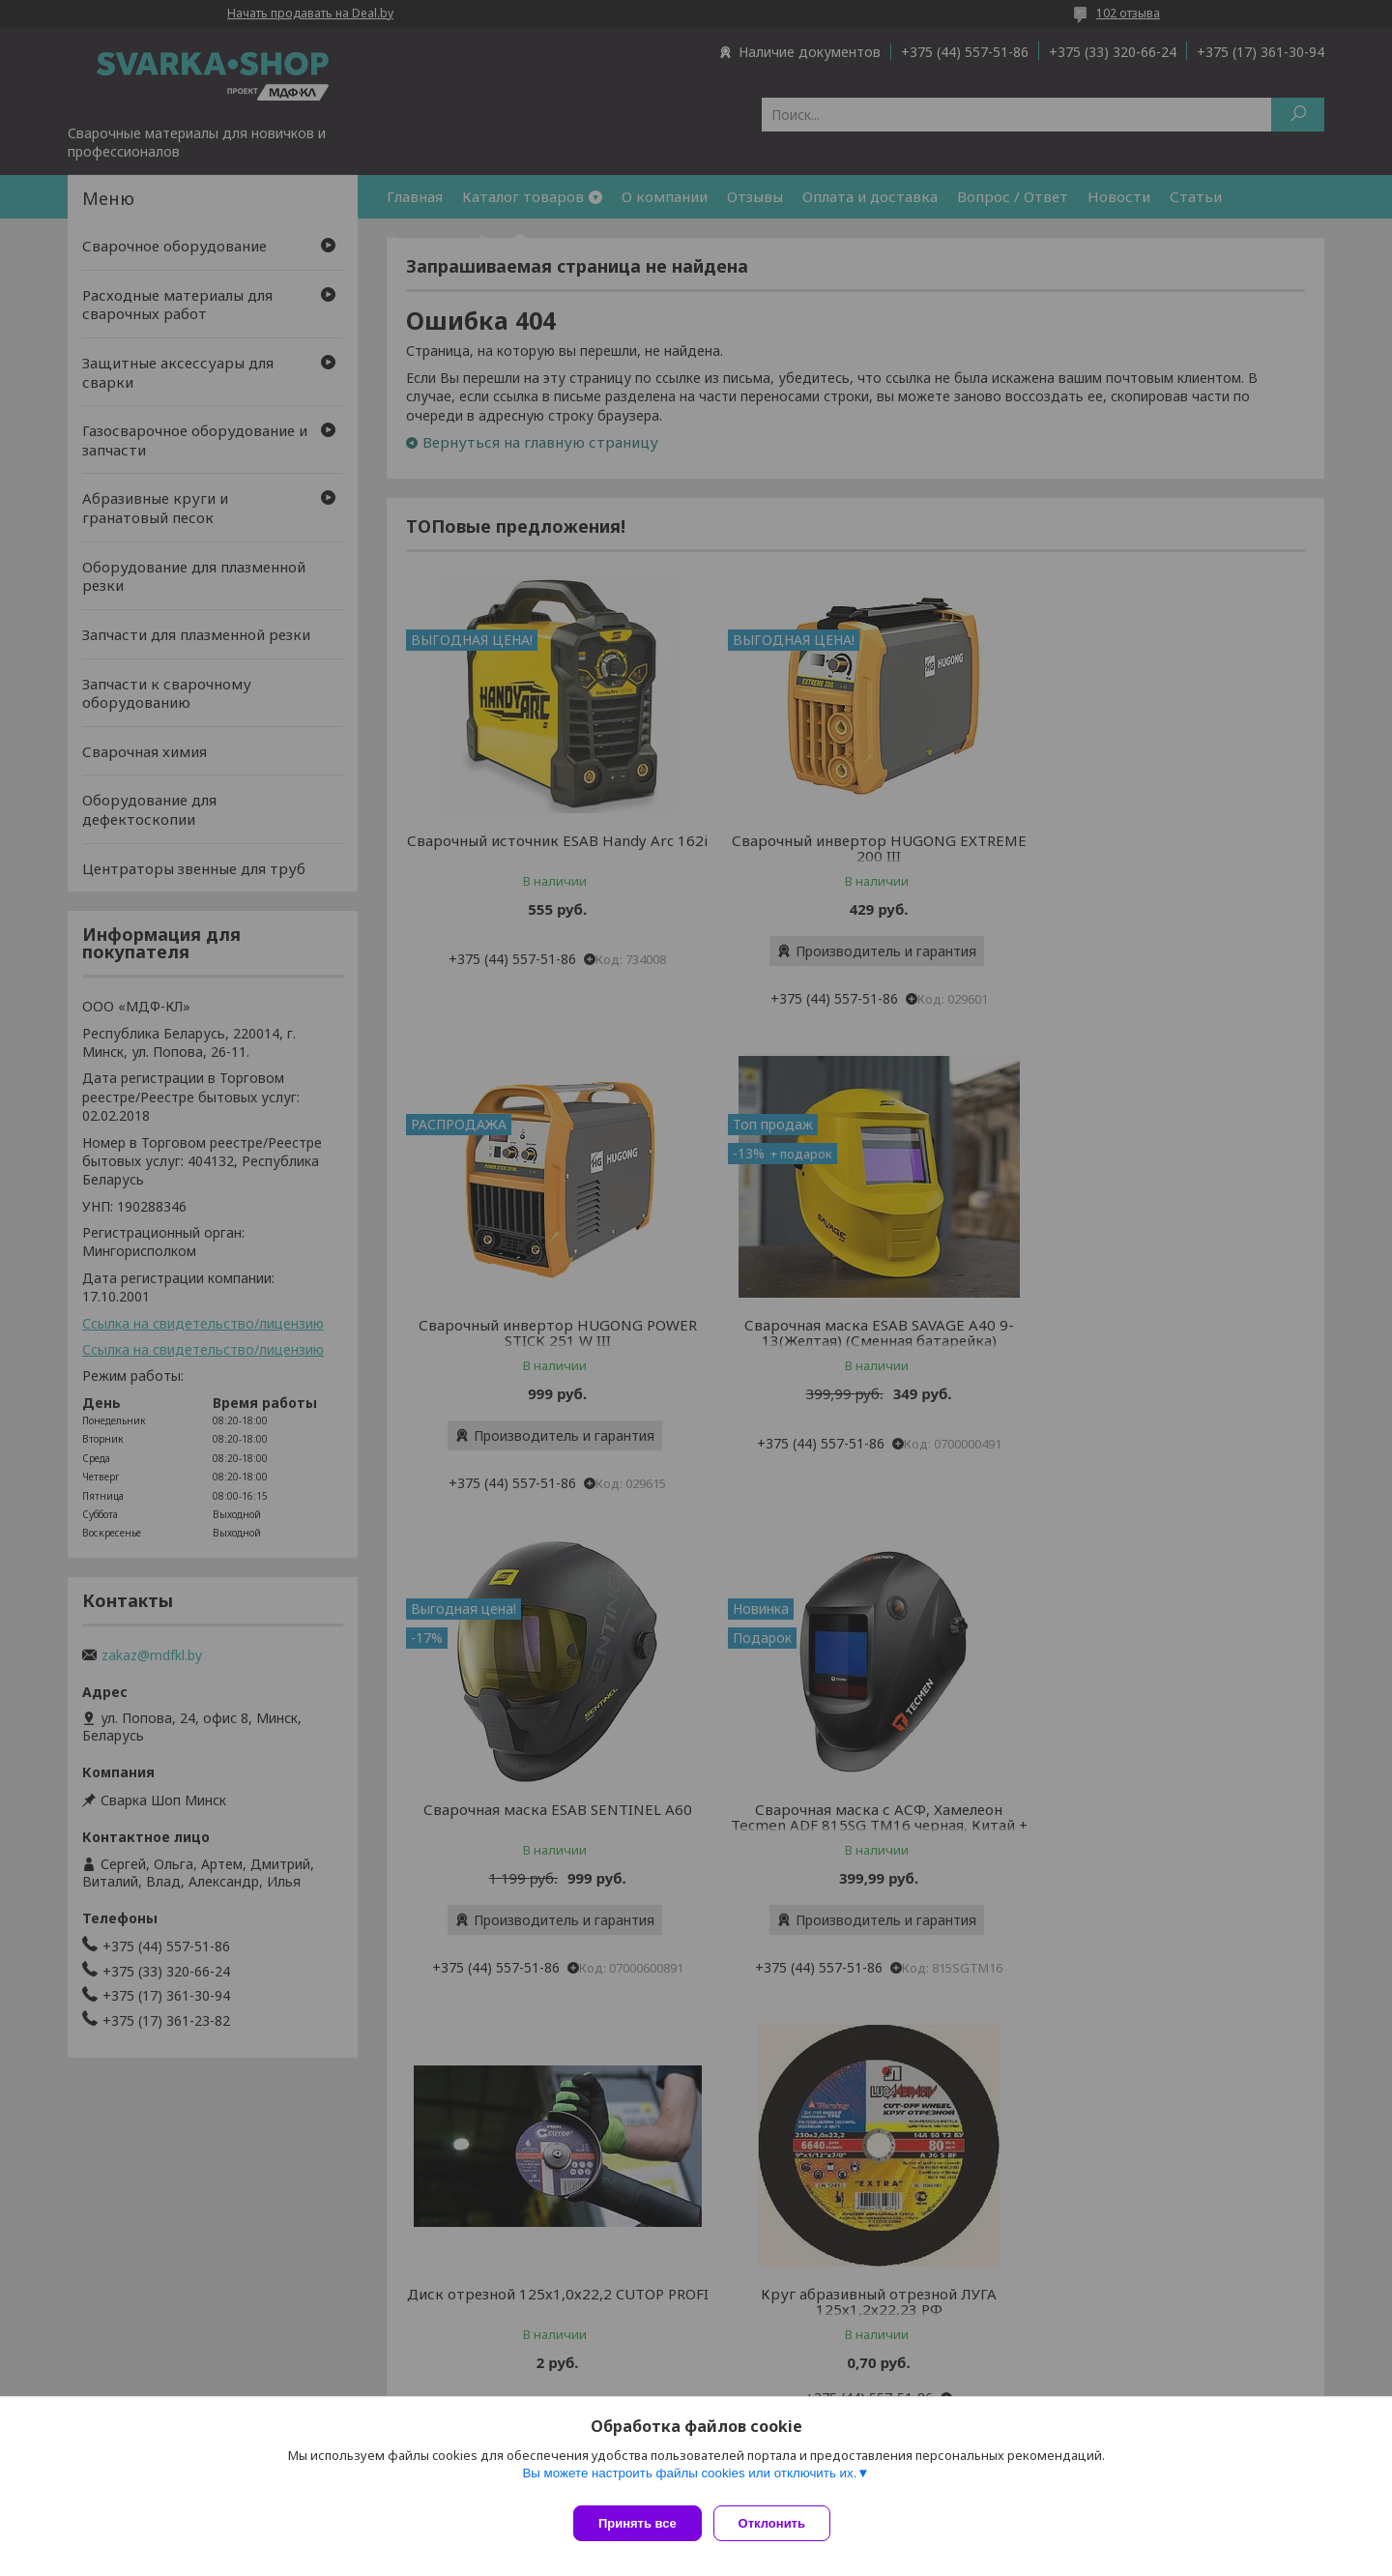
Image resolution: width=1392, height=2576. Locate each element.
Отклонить (779, 2523)
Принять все (637, 2523)
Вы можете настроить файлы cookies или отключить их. (689, 2481)
